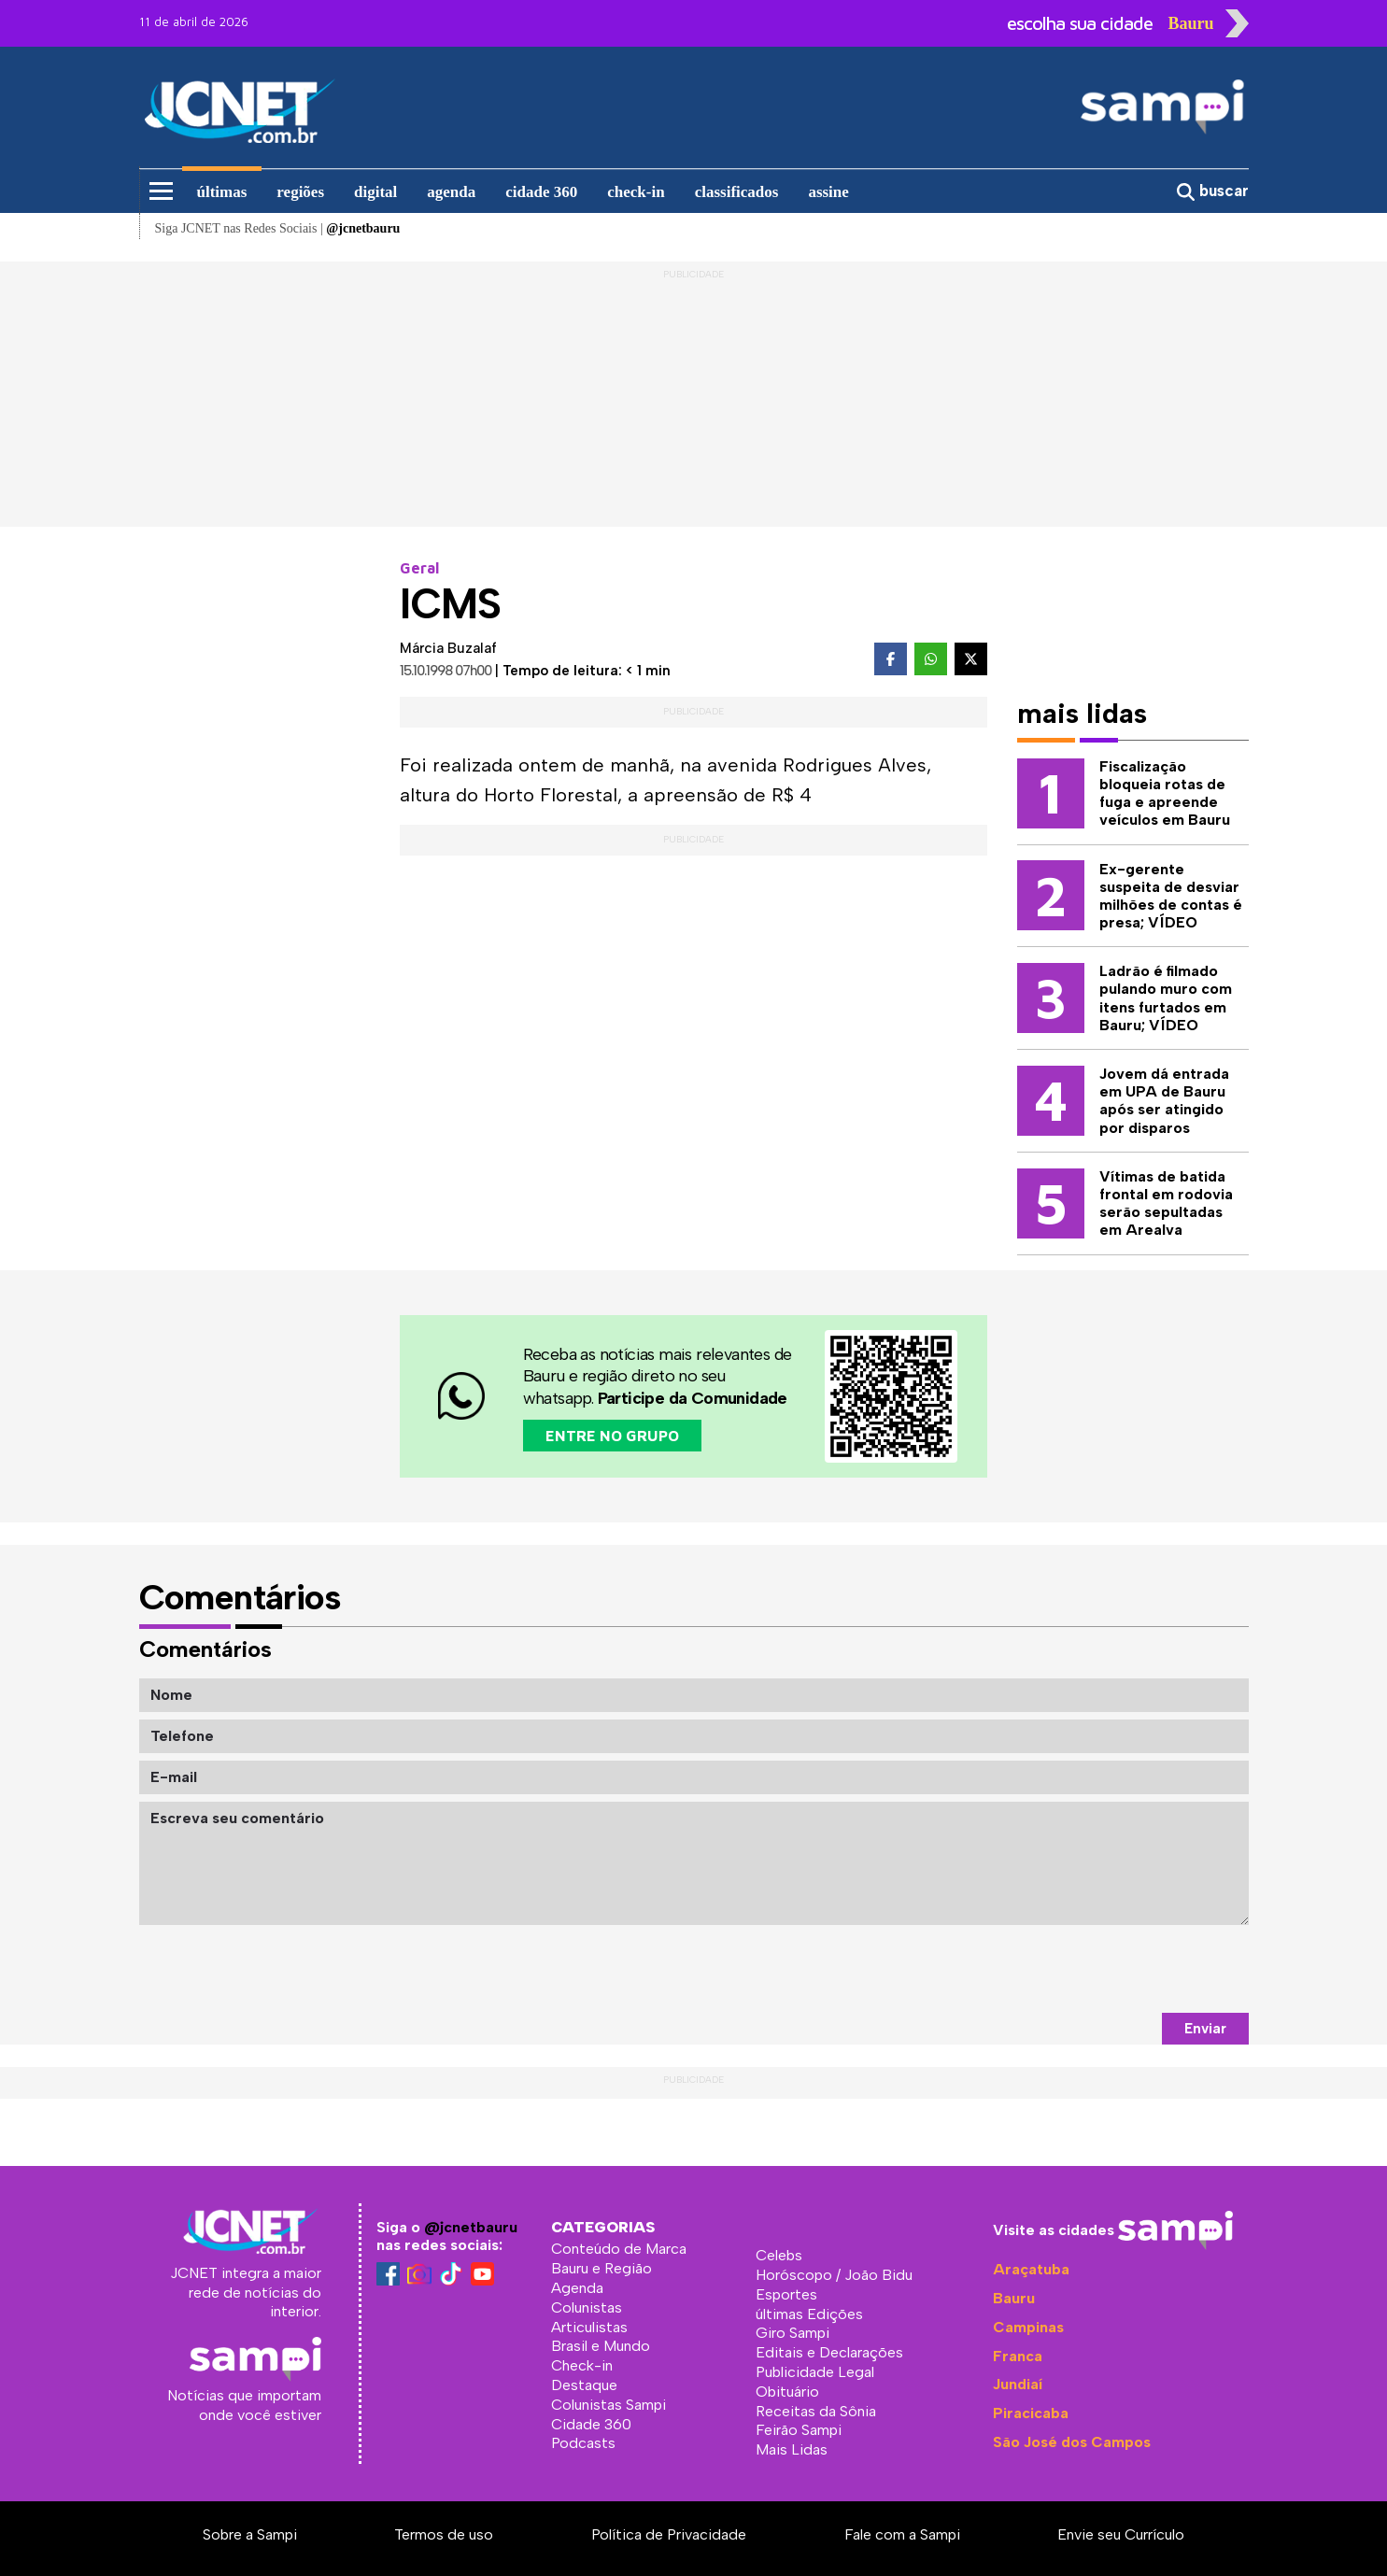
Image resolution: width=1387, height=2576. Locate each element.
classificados (737, 192)
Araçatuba (1031, 2269)
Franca (1017, 2356)
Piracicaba (1031, 2413)
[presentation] (1107, 1968)
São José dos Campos (1072, 2442)
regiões (300, 192)
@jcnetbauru (470, 2227)
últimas (222, 192)
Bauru (1014, 2298)
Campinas (1028, 2327)
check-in (635, 192)
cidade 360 (541, 192)
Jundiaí (1017, 2384)
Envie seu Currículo (1120, 2534)
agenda (451, 192)
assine (828, 192)
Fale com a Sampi (902, 2534)
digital (375, 192)
